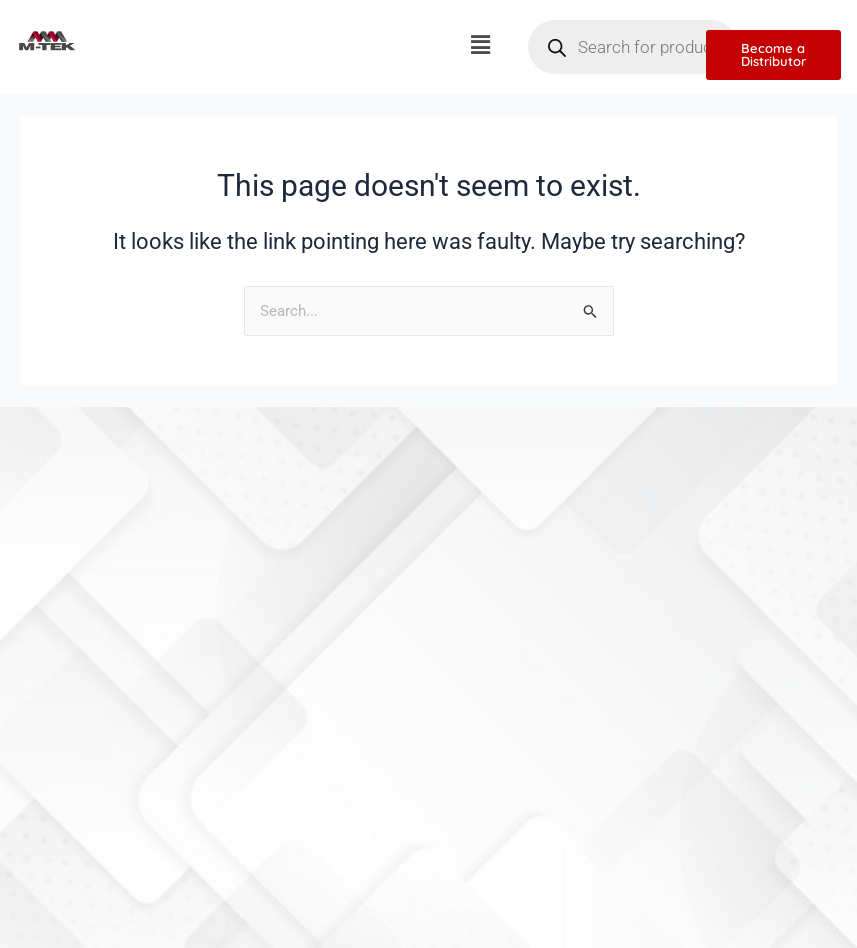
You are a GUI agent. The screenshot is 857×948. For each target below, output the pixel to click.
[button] (480, 45)
